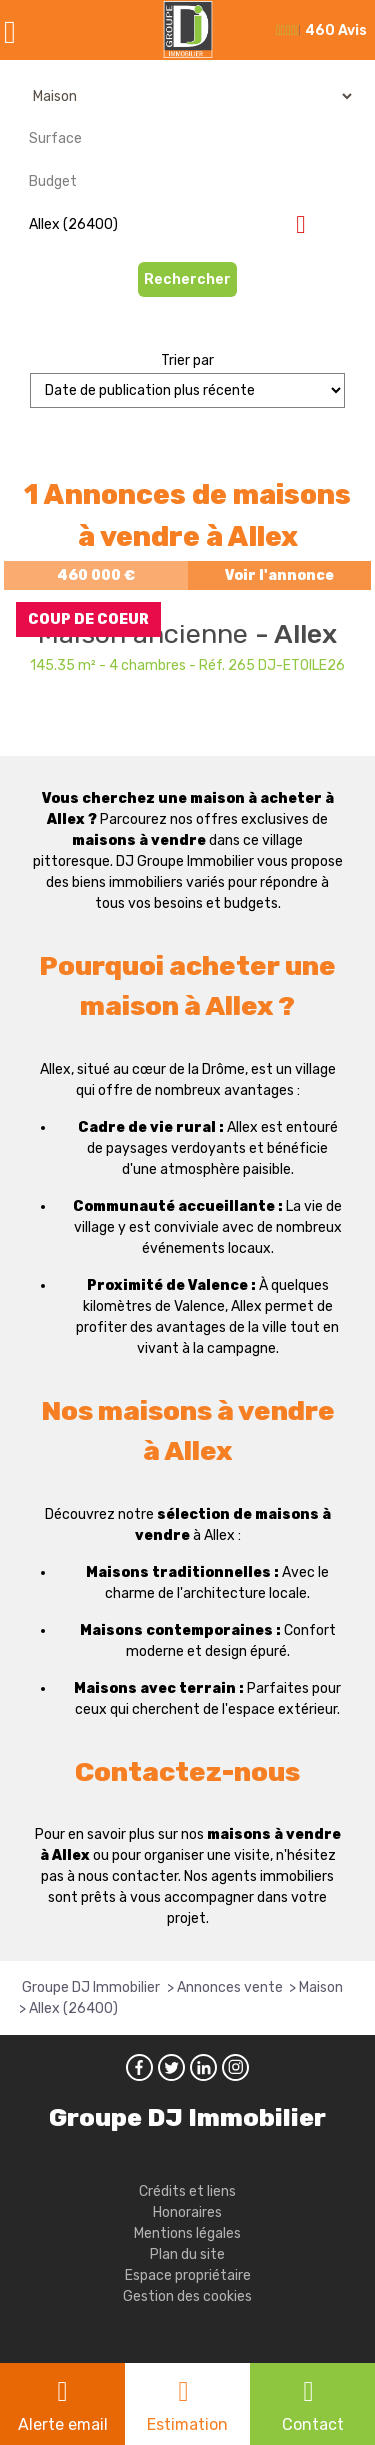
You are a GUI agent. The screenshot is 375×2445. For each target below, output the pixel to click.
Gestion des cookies (187, 2296)
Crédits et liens (187, 2191)
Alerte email (63, 2424)
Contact (313, 2424)
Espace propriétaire (188, 2275)
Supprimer (308, 223)
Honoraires (187, 2212)
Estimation (187, 2424)
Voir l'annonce (279, 575)
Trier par (187, 360)
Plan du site (187, 2254)
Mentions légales (187, 2233)
